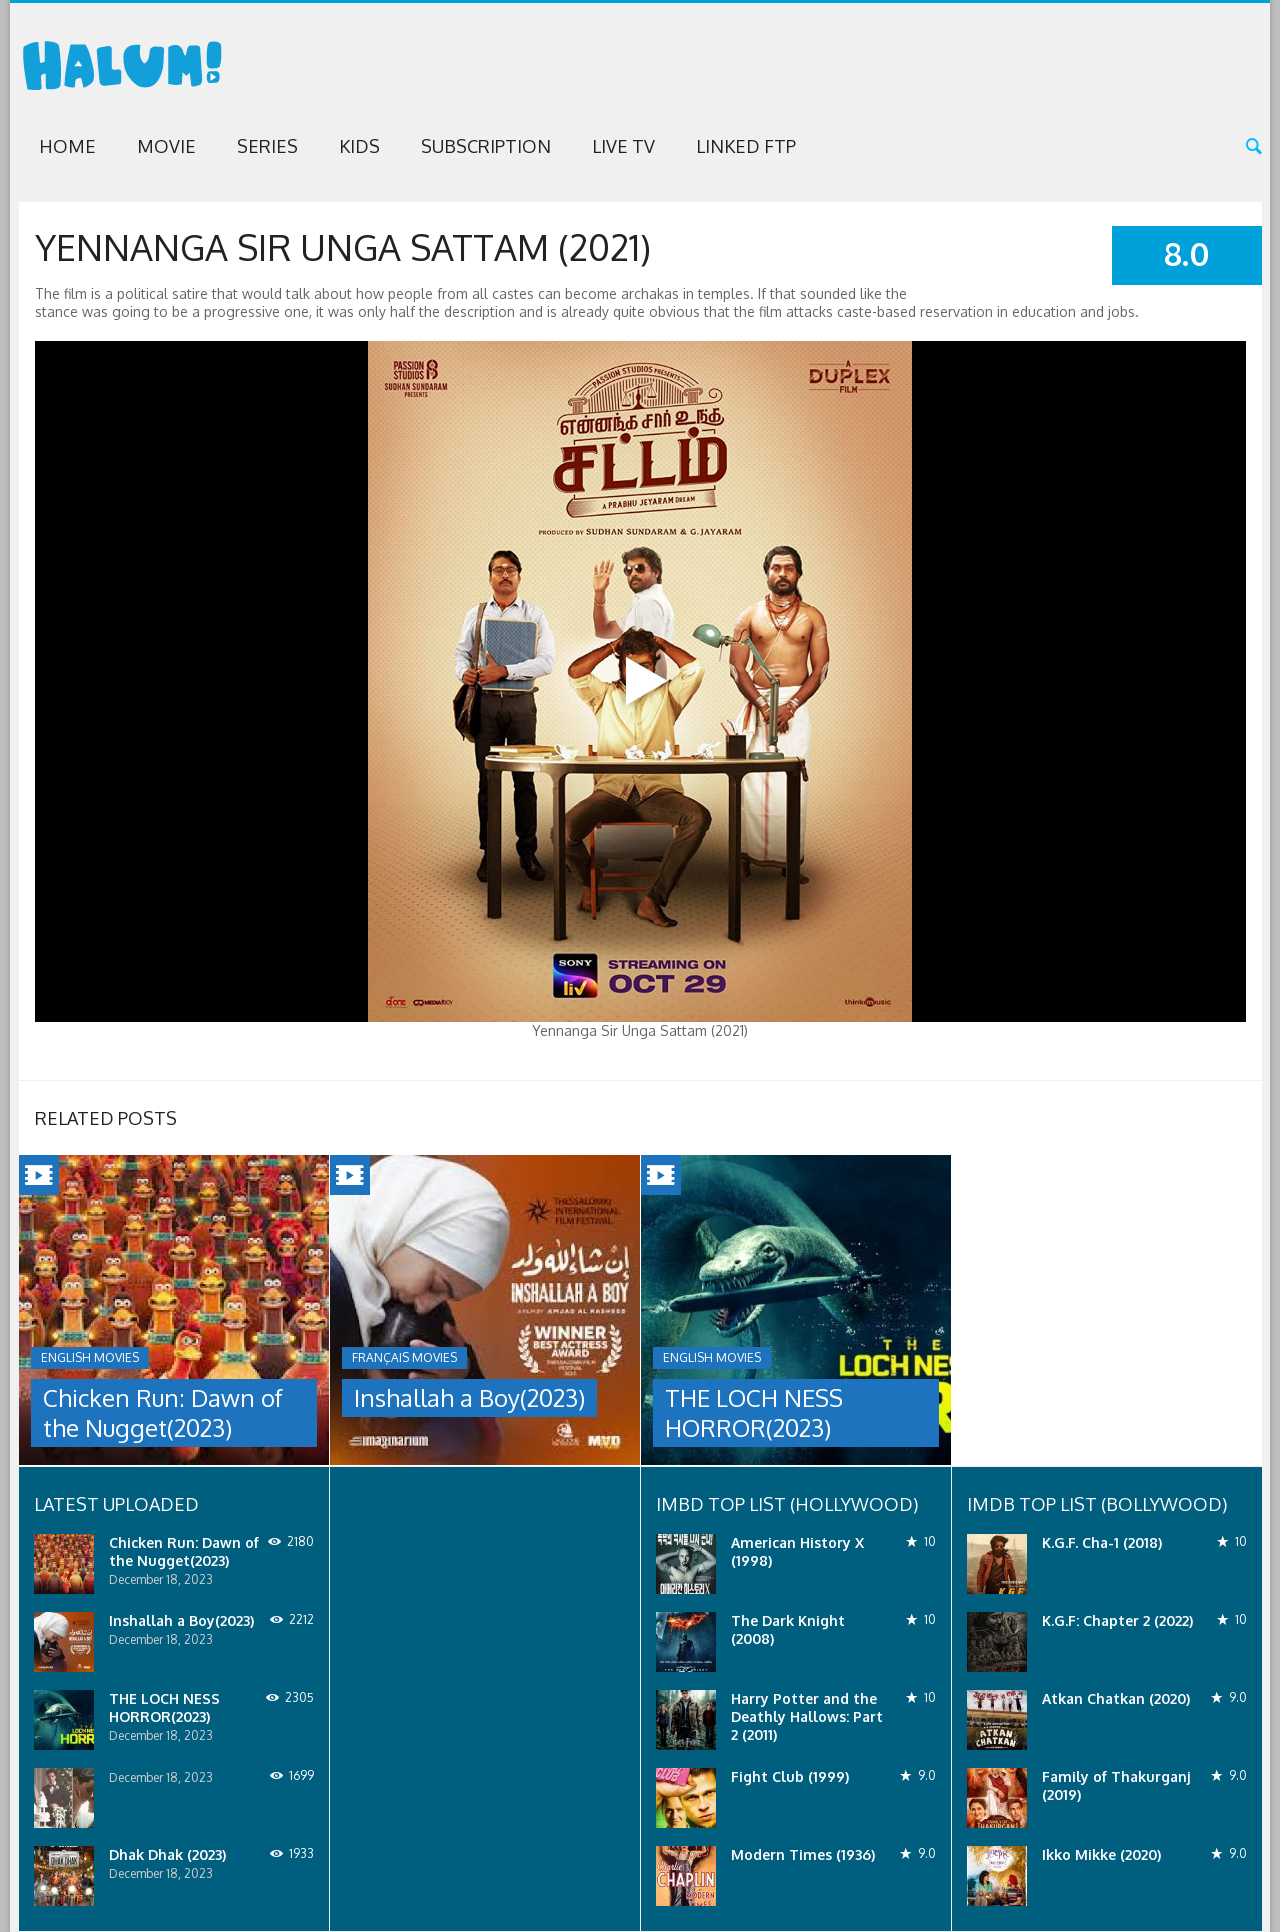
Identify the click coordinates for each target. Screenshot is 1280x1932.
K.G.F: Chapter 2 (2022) (1117, 1620)
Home (67, 146)
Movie (166, 146)
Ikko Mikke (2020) (1101, 1854)
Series (267, 146)
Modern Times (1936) (803, 1854)
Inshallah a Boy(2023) (469, 1397)
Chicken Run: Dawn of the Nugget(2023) (163, 1412)
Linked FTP (746, 146)
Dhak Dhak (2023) (167, 1854)
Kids (359, 146)
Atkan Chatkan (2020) (1116, 1698)
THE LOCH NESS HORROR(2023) (754, 1412)
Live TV (623, 146)
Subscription (486, 146)
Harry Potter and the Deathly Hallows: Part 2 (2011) (807, 1716)
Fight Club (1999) (790, 1776)
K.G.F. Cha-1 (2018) (1102, 1542)
